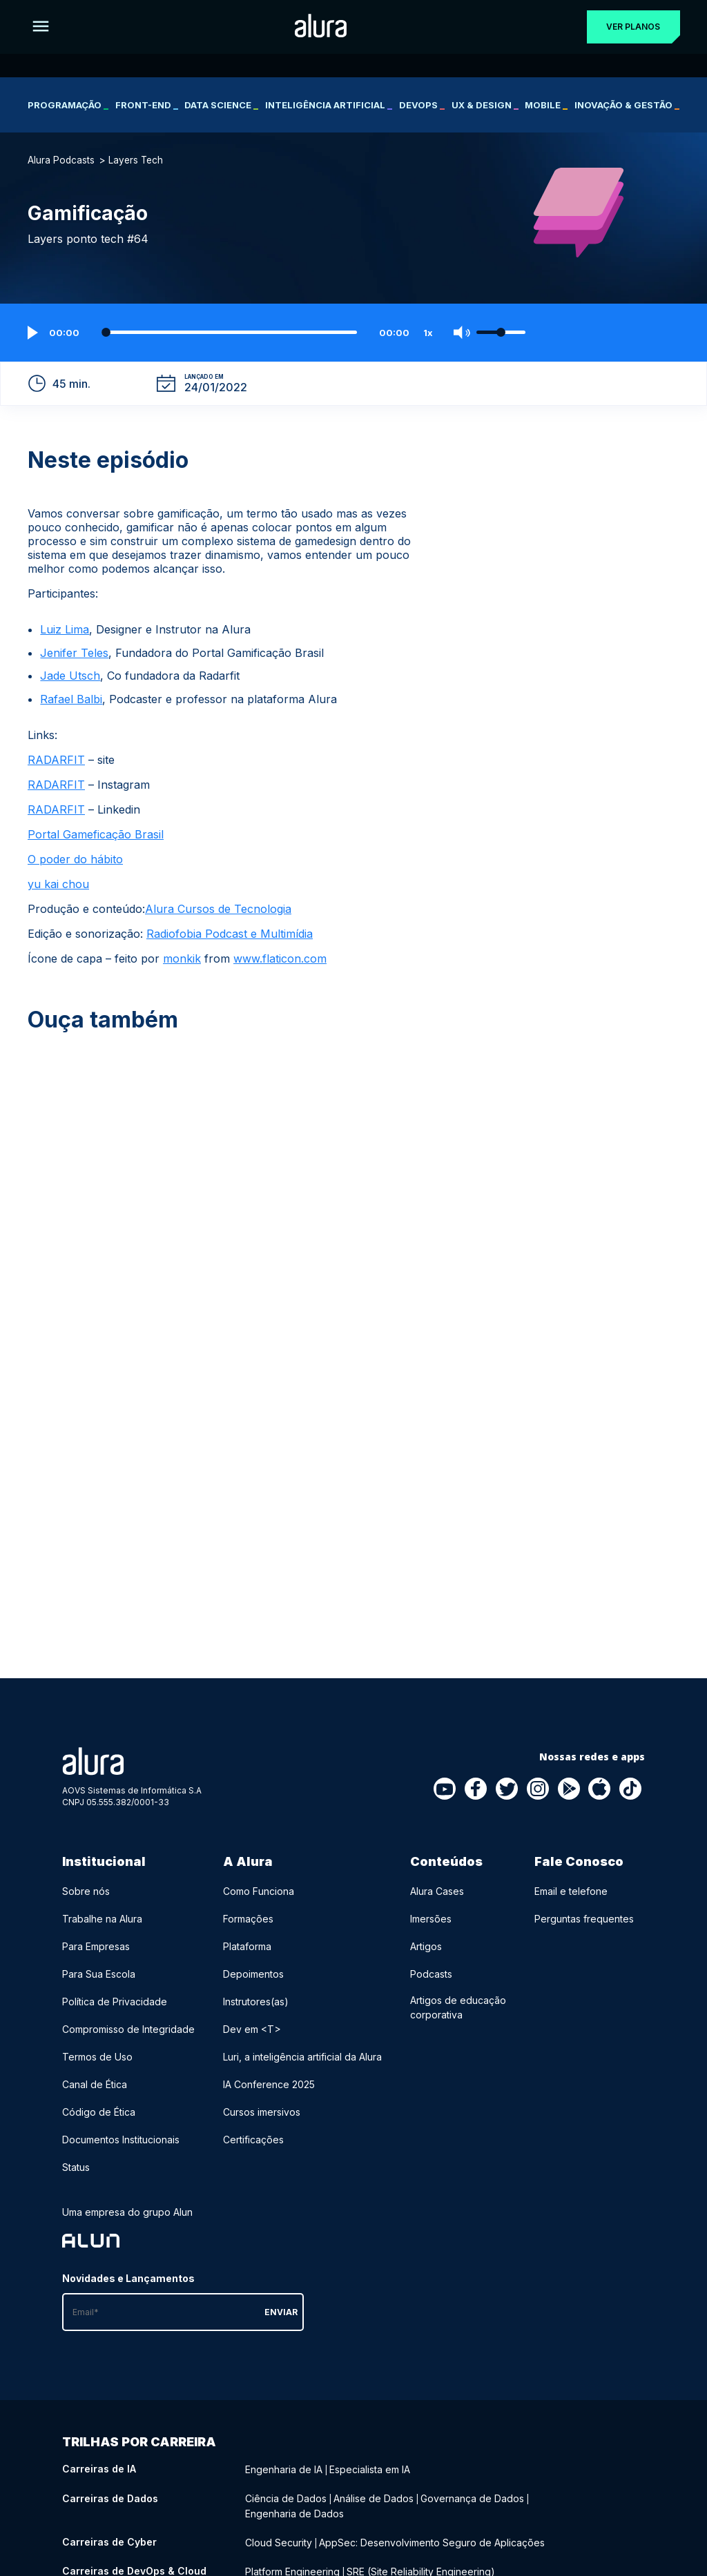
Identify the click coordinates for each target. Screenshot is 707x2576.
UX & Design (485, 104)
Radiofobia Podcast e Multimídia (229, 934)
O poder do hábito (75, 859)
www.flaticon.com (280, 958)
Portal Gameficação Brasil (96, 834)
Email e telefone (571, 1891)
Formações (248, 1919)
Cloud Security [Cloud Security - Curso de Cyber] (278, 2539)
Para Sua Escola (98, 1974)
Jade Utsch (70, 675)
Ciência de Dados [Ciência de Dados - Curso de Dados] (286, 2497)
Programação (68, 104)
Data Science (221, 104)
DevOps (422, 104)
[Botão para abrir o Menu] (41, 27)
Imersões (431, 1919)
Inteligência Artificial (328, 104)
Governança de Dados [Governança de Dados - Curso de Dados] (472, 2497)
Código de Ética (98, 2112)
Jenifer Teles (74, 653)
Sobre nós (86, 1891)
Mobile (546, 104)
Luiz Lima (64, 629)
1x (428, 332)
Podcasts (431, 1974)
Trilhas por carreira (139, 2442)
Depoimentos (253, 1974)
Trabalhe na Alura (102, 1919)
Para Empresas (96, 1946)
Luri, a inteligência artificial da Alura (302, 2057)
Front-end (146, 104)
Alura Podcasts (61, 160)
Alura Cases (437, 1891)
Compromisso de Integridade (128, 2029)
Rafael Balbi (71, 699)
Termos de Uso (97, 2057)
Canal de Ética (94, 2084)
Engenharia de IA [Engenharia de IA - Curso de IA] (283, 2469)
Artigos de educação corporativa (458, 2007)
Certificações (253, 2139)
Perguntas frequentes (584, 1919)
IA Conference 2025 (269, 2084)
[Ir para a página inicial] (318, 27)
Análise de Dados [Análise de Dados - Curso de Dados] (373, 2497)
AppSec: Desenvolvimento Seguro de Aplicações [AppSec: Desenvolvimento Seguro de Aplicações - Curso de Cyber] (432, 2539)
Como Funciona (258, 1891)
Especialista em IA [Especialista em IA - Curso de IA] (369, 2469)
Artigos (426, 1946)
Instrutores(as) (256, 2001)
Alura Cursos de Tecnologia (218, 909)
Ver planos (630, 26)
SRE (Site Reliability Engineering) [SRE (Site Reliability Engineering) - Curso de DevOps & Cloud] (421, 2567)
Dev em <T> (252, 2029)
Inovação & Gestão (626, 104)
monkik (182, 958)
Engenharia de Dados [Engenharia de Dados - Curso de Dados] (294, 2511)
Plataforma (247, 1946)
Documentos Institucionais (121, 2139)
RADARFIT (56, 760)
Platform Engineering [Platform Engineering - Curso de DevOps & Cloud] (292, 2567)
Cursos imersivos (261, 2112)
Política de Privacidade (114, 2001)
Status (76, 2167)
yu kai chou (58, 884)
